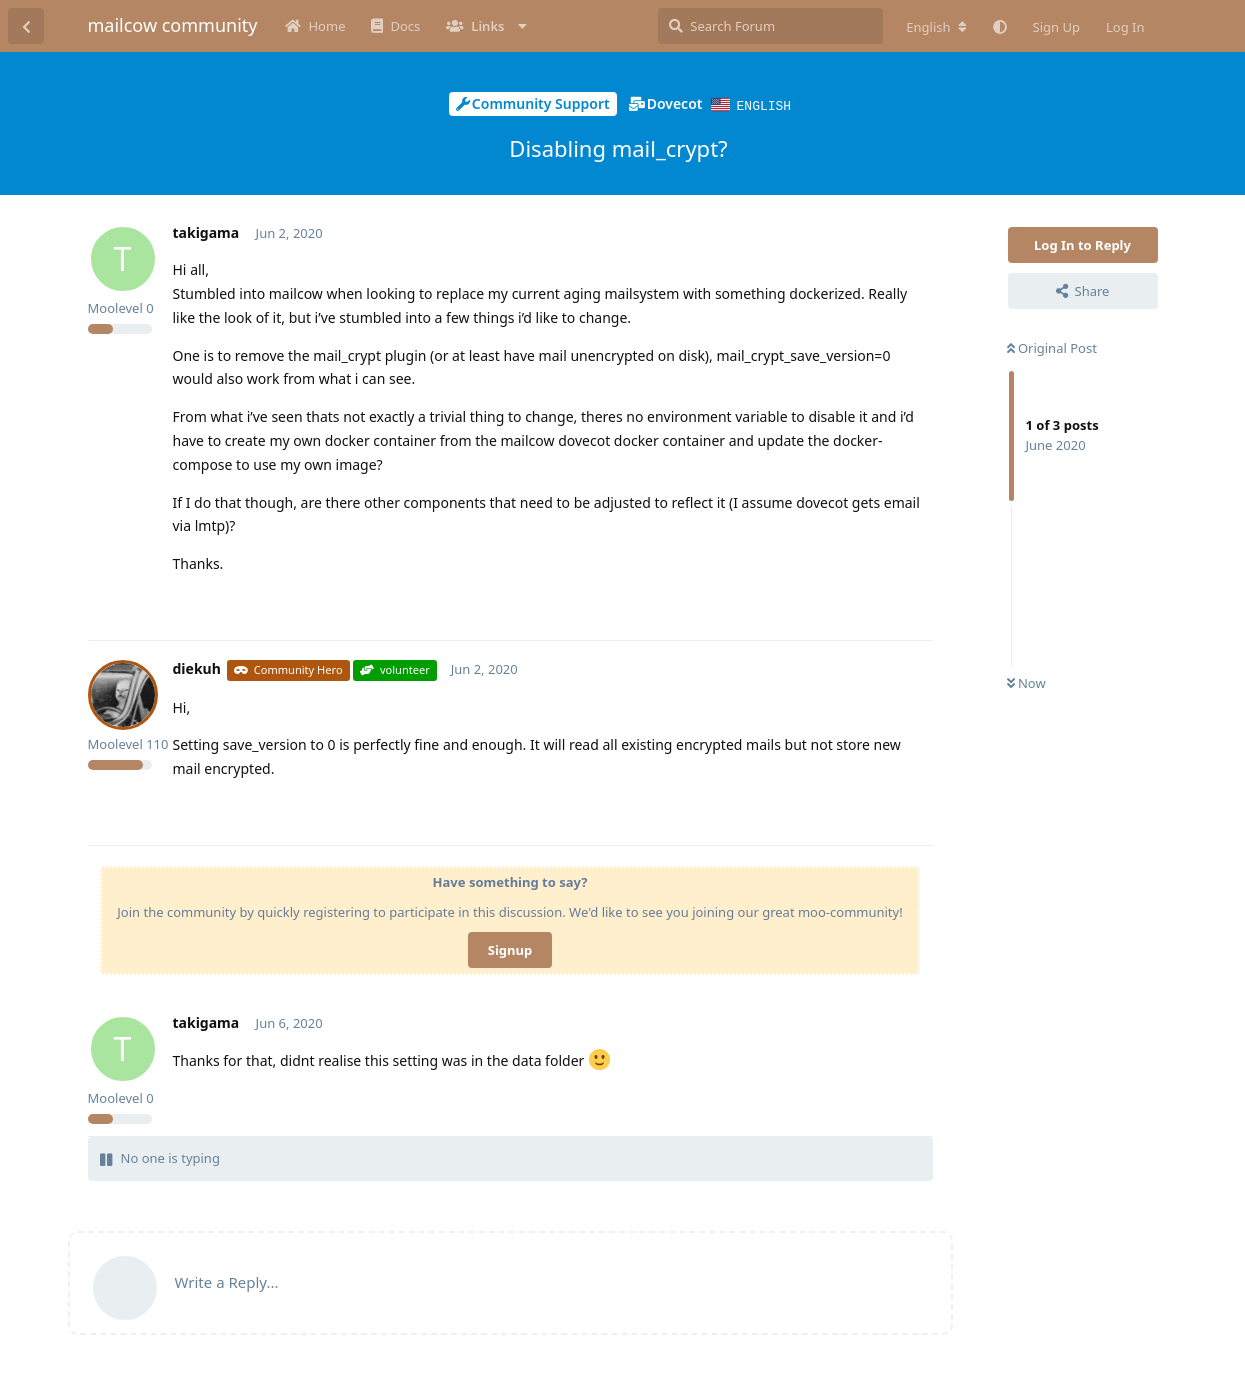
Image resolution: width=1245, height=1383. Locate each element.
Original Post (1052, 347)
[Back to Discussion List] (26, 26)
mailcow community (173, 25)
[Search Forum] (770, 26)
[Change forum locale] (936, 27)
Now (1026, 682)
